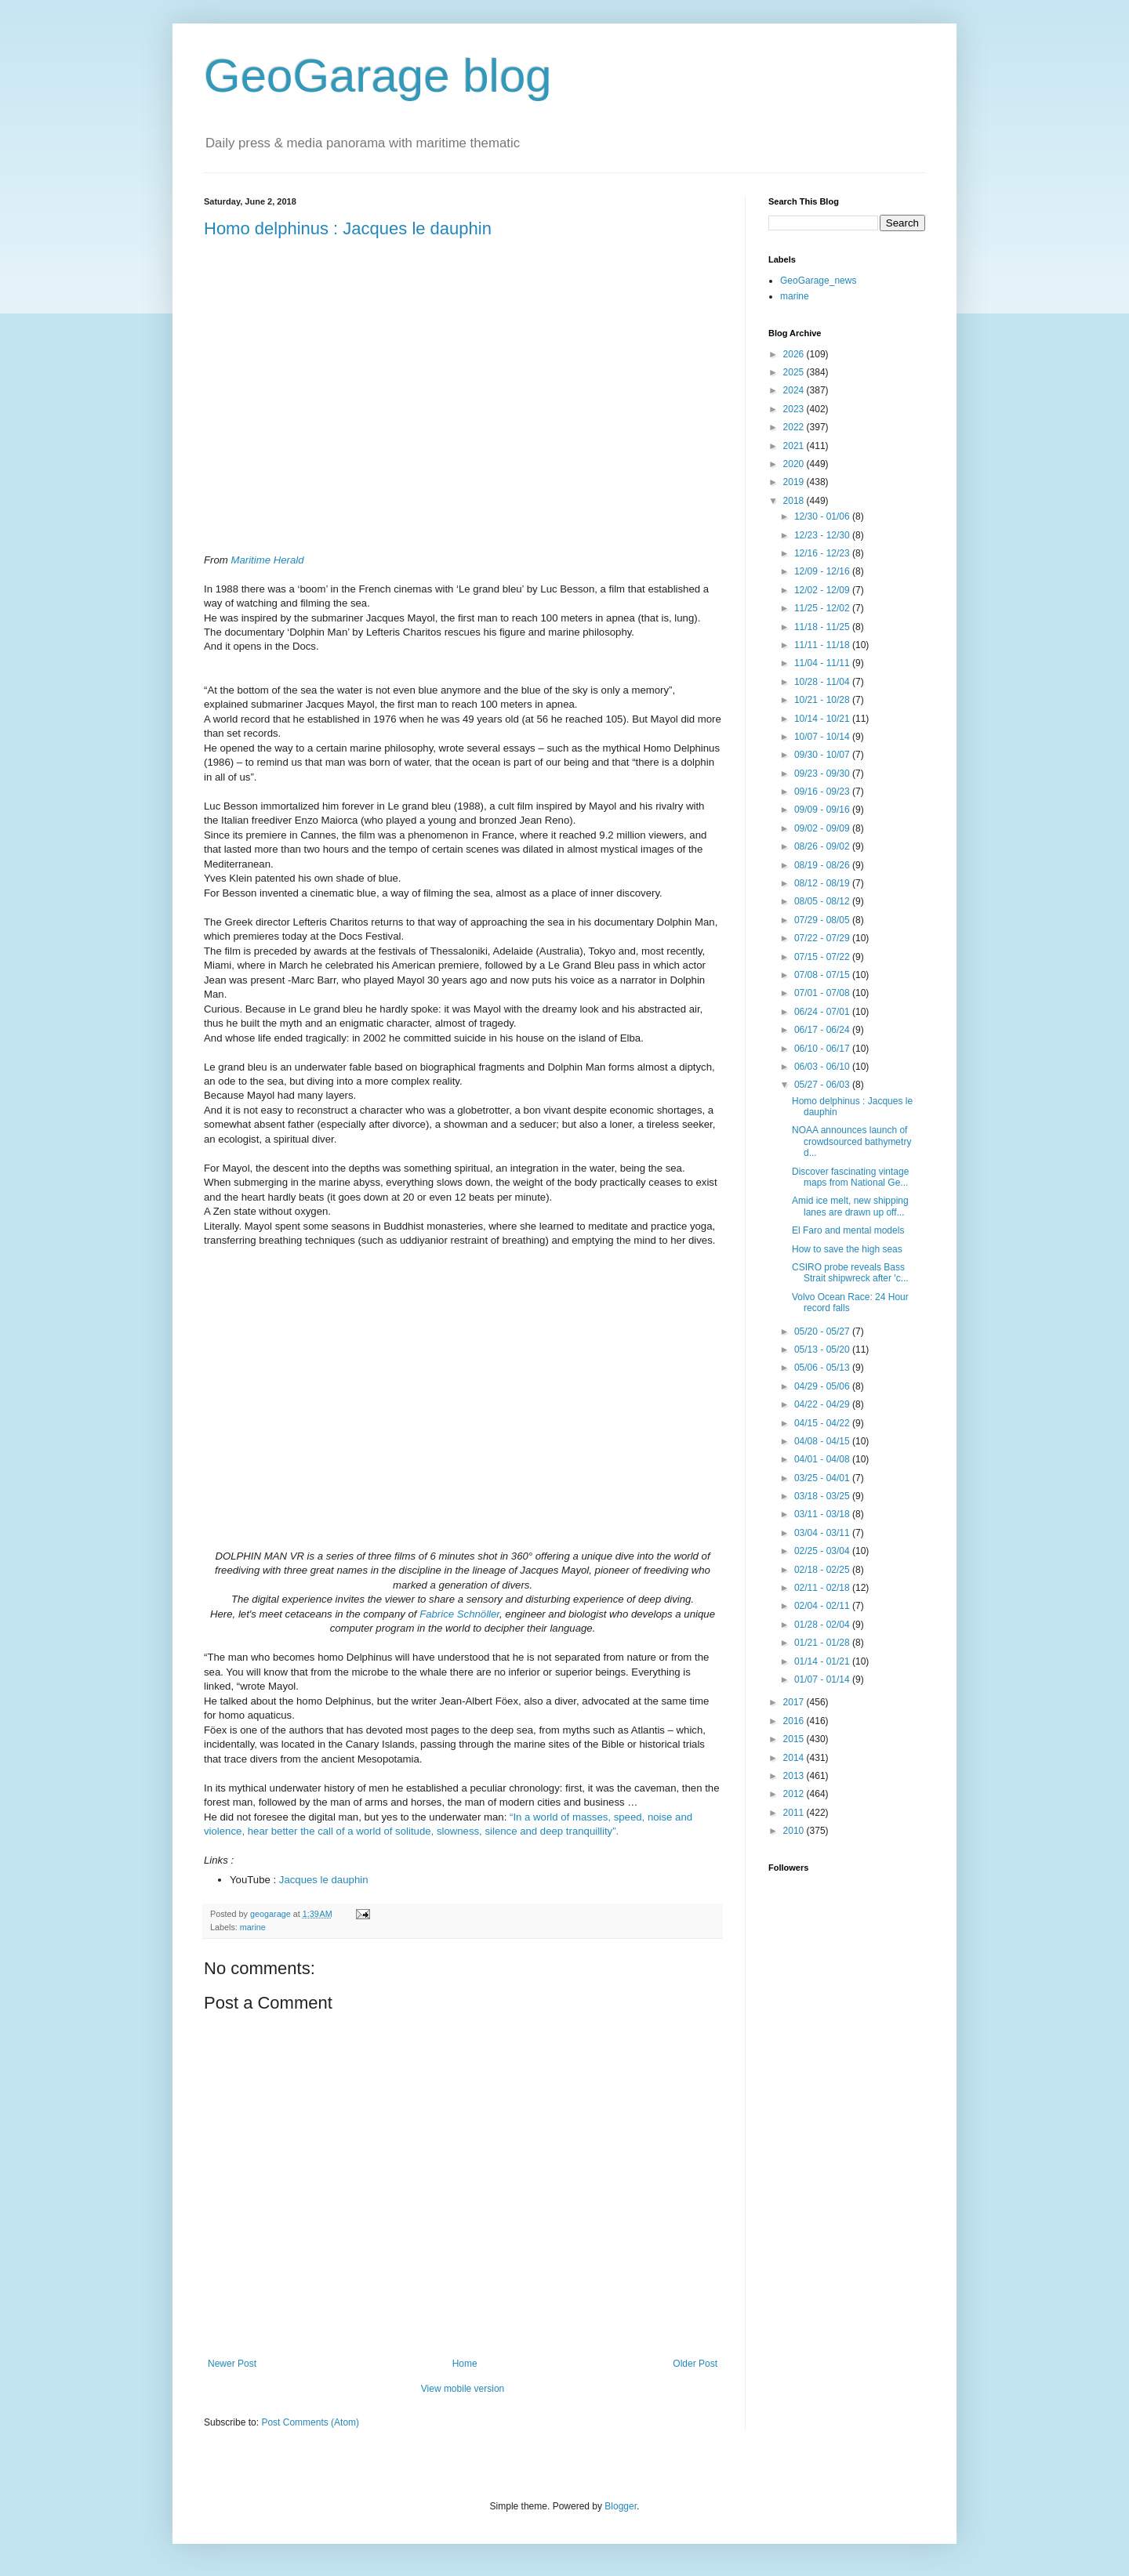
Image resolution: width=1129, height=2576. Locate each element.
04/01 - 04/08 (823, 1459)
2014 (795, 1757)
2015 (795, 1739)
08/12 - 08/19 (823, 883)
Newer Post (232, 2363)
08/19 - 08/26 (823, 865)
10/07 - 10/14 (823, 736)
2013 (795, 1775)
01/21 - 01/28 (823, 1642)
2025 (795, 372)
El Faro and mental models (848, 1230)
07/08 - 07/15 (823, 974)
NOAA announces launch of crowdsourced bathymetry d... (851, 1141)
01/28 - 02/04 (823, 1624)
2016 (795, 1721)
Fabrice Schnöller (459, 1614)
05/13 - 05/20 (823, 1349)
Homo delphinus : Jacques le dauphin (348, 228)
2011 (795, 1812)
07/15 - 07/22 (823, 956)
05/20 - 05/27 (823, 1331)
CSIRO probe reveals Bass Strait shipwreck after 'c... (850, 1273)
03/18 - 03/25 (823, 1496)
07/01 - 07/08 (823, 992)
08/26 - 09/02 (823, 846)
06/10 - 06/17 (823, 1048)
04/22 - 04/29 (823, 1404)
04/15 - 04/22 (823, 1423)
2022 (795, 427)
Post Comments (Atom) (310, 2422)
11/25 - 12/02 (823, 608)
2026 (795, 354)
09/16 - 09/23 (823, 791)
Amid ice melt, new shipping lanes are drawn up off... (850, 1206)
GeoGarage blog (378, 75)
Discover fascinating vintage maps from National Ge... (850, 1177)
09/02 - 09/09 (823, 828)
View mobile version (463, 2388)
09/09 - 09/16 (823, 809)
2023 (795, 409)
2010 (795, 1830)
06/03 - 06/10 (823, 1066)
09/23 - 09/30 (823, 773)
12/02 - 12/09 (823, 590)
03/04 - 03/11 (823, 1532)
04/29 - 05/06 (823, 1386)
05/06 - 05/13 (823, 1367)
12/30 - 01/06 (823, 516)
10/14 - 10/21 (823, 718)
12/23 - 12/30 (823, 535)
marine (253, 1927)
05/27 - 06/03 (823, 1084)
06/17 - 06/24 (823, 1029)
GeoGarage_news (818, 280)
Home (464, 2363)
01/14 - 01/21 (823, 1661)
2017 (795, 1702)
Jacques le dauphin (323, 1880)
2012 (795, 1793)
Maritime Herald (267, 560)
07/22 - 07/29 (823, 938)
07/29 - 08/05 (823, 920)
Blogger (620, 2506)
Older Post (695, 2363)
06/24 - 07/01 (823, 1011)
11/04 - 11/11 (823, 663)
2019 (795, 481)
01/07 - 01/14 (823, 1679)
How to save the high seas (847, 1249)
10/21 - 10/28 (823, 699)
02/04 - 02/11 (823, 1605)
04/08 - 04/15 (823, 1441)
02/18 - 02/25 (823, 1569)
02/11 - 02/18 (823, 1587)
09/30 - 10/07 (823, 754)
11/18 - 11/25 (823, 626)
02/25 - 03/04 (823, 1550)
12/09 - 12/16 (823, 571)
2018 (795, 500)
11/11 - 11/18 (823, 644)
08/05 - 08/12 (823, 901)
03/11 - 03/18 (823, 1514)
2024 (795, 390)
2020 (795, 463)
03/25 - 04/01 (823, 1478)
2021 (795, 445)
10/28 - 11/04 (823, 681)
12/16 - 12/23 (823, 553)
